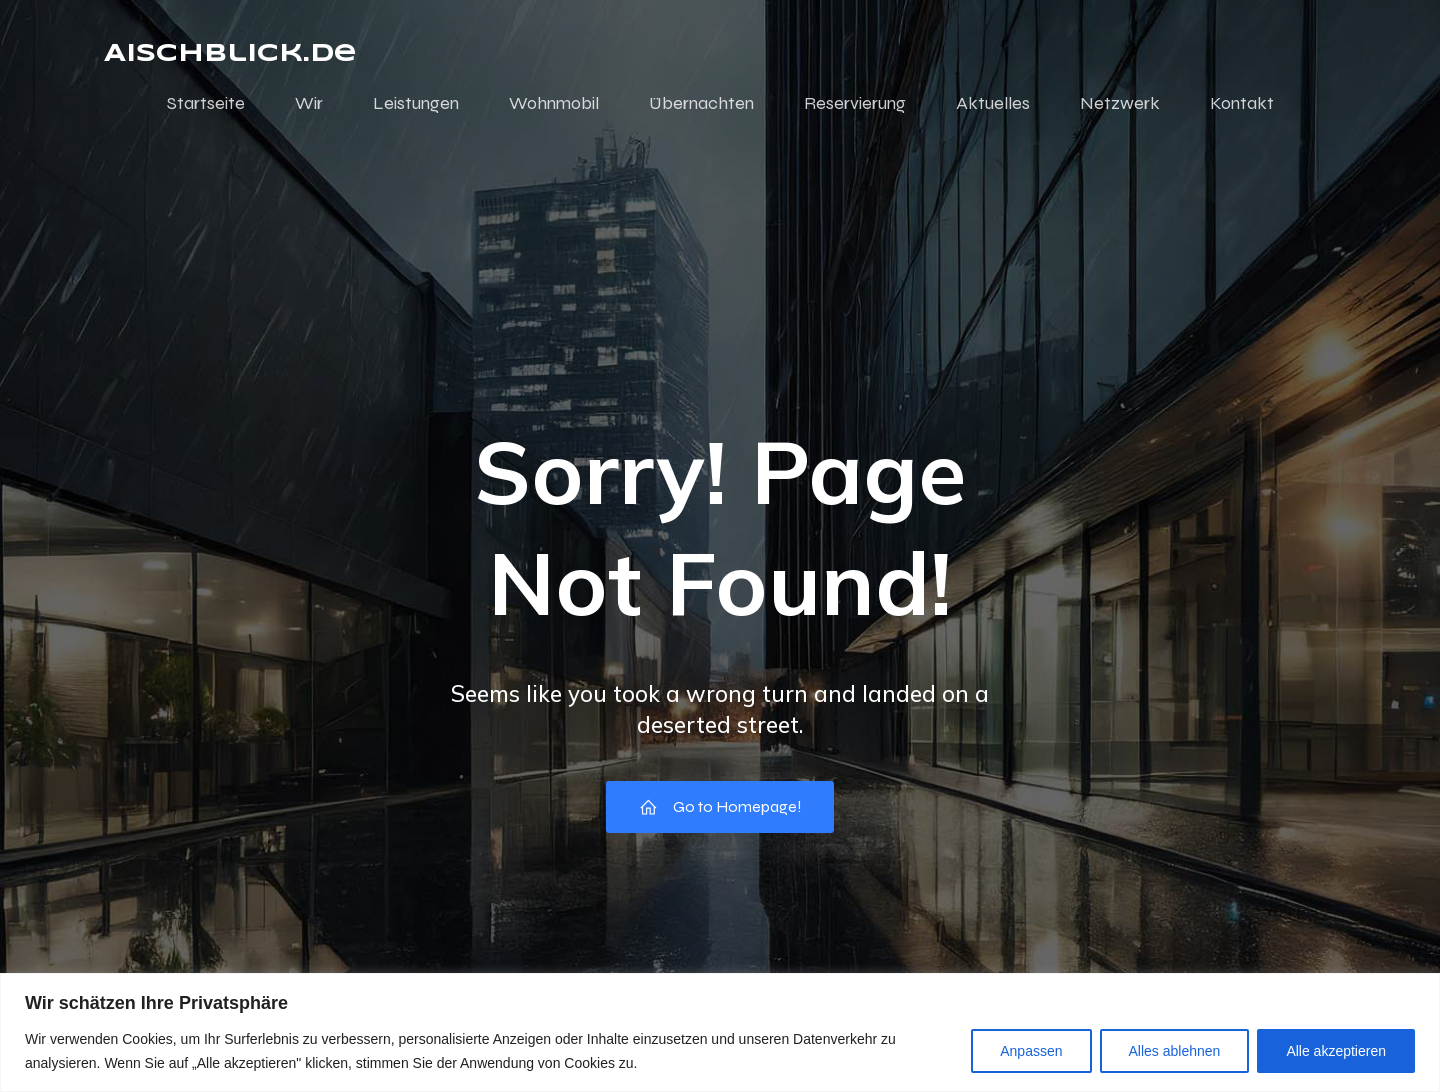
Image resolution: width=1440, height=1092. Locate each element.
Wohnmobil (554, 103)
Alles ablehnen (1175, 1051)
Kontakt (1242, 103)
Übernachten (701, 103)
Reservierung (855, 103)
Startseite (206, 103)
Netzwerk (1120, 103)
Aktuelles (993, 103)
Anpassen (1031, 1051)
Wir (309, 103)
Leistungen (416, 103)
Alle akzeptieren (1336, 1051)
